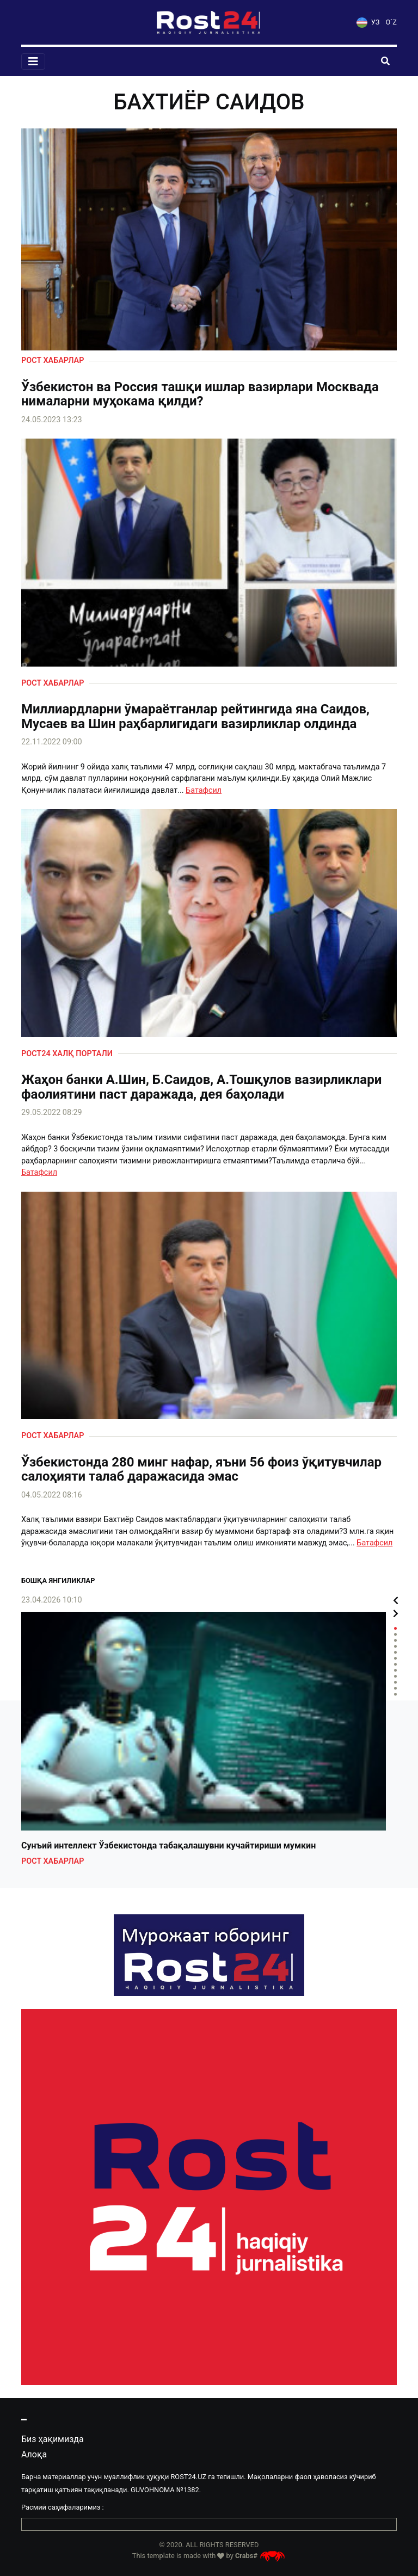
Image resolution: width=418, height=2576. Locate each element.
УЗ (367, 22)
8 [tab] (395, 1670)
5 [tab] (395, 1652)
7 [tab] (395, 1664)
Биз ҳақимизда (52, 2439)
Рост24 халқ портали (67, 1053)
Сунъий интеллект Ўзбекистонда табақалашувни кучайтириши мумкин (168, 1846)
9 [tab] (395, 1676)
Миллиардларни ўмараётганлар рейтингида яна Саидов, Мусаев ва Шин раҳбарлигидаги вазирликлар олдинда (195, 716)
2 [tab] (395, 1634)
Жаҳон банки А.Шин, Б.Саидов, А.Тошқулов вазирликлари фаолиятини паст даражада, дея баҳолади (201, 1087)
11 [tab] (395, 1688)
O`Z (391, 22)
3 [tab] (395, 1640)
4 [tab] (395, 1646)
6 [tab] (395, 1658)
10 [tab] (395, 1682)
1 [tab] (395, 1628)
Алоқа (34, 2454)
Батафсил (204, 790)
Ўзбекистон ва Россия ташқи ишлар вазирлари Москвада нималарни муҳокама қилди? (200, 394)
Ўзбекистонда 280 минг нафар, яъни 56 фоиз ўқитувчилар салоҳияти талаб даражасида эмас (201, 1469)
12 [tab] (395, 1694)
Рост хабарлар (52, 360)
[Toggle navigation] (33, 61)
